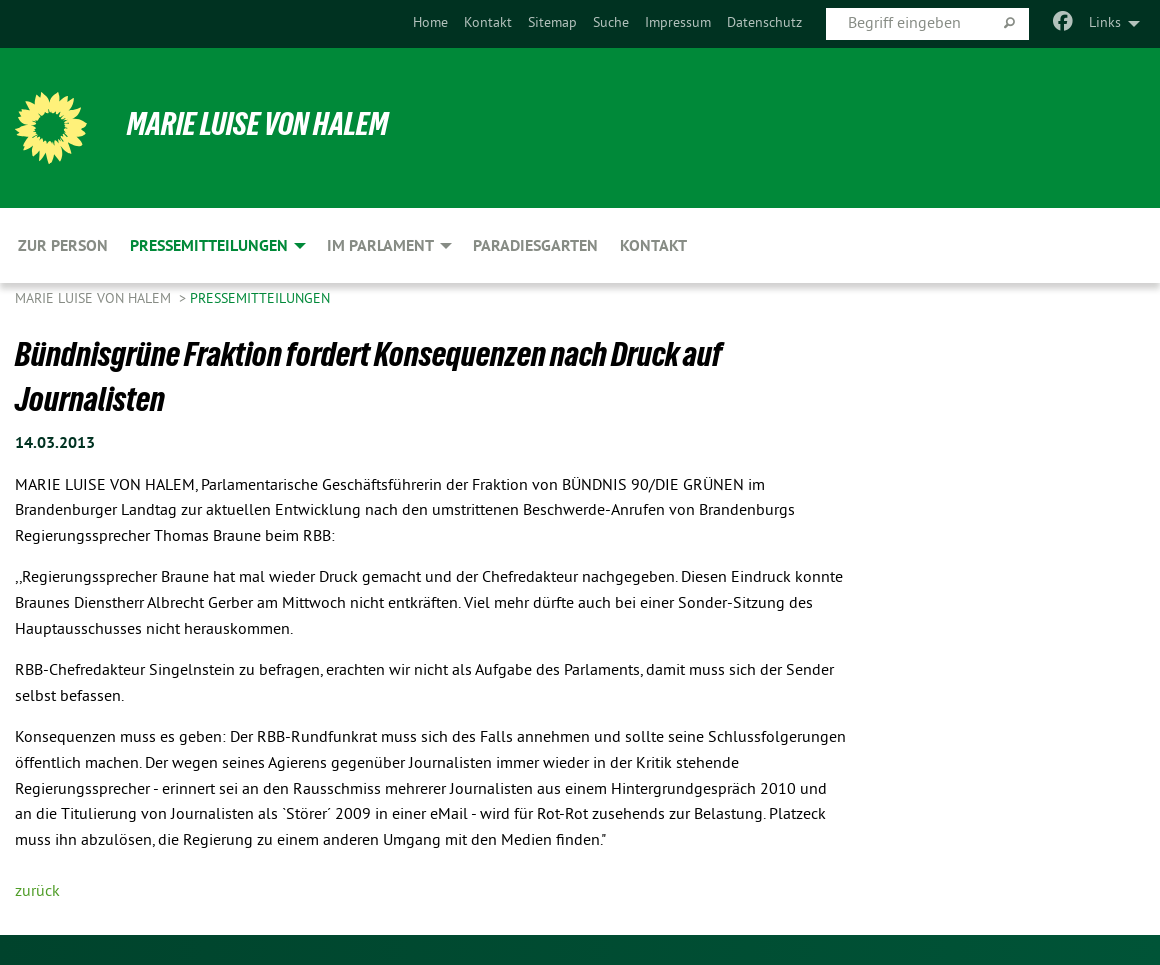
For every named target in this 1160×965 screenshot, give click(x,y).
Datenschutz (764, 23)
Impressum (678, 23)
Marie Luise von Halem (257, 124)
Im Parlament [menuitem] (380, 245)
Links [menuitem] (1105, 23)
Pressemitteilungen (260, 299)
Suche (611, 23)
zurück (37, 892)
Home (430, 23)
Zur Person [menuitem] (63, 245)
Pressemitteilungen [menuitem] (209, 245)
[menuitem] (430, 24)
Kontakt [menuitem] (653, 245)
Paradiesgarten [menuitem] (535, 245)
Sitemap (552, 23)
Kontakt (488, 23)
